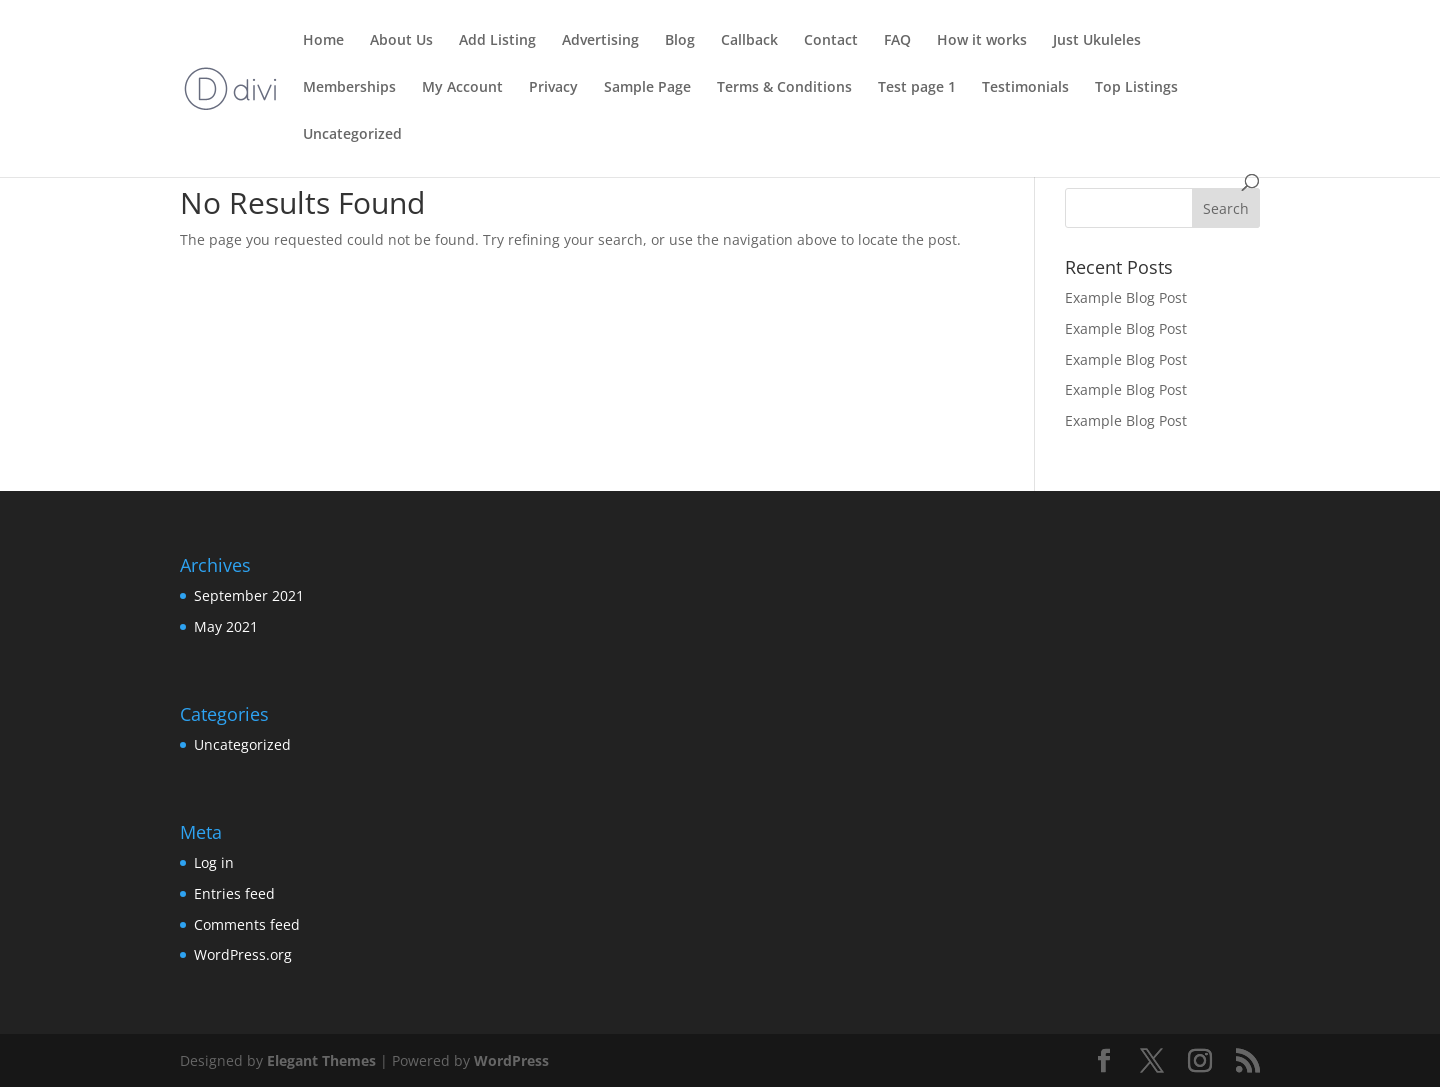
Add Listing (497, 41)
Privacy (553, 88)
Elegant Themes (321, 1060)
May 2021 (226, 626)
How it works (982, 41)
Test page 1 (917, 88)
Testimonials (1025, 88)
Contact (831, 41)
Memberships (349, 88)
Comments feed (247, 924)
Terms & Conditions (784, 88)
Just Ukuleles (1097, 41)
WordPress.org (243, 954)
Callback (749, 41)
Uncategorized (352, 135)
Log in (214, 862)
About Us (401, 41)
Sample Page (647, 88)
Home (323, 41)
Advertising (600, 41)
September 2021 (249, 595)
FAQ (897, 41)
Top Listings (1136, 88)
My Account (462, 88)
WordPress (511, 1060)
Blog (680, 41)
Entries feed (234, 893)
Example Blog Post (1126, 297)
